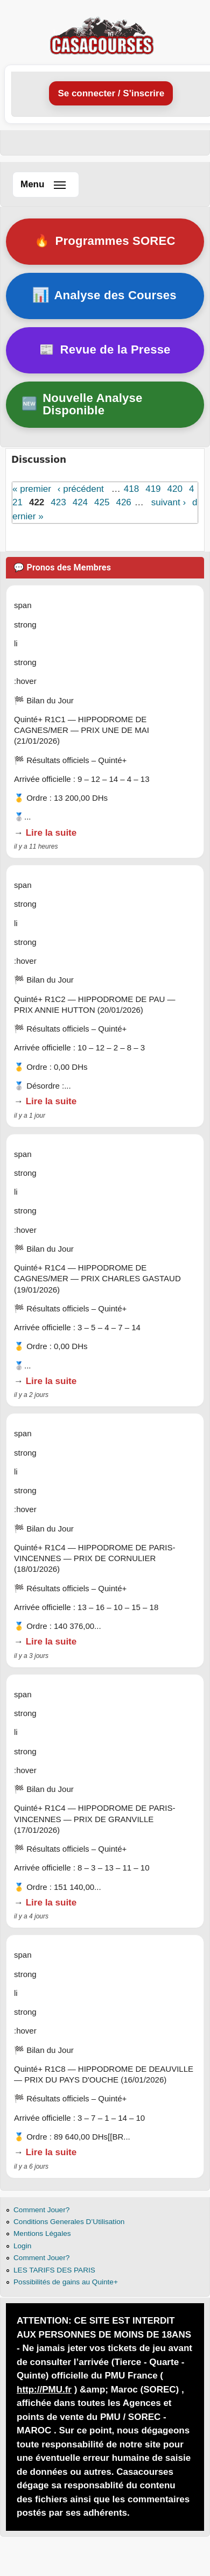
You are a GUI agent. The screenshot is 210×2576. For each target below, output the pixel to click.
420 (175, 489)
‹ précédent (81, 489)
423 (58, 502)
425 (101, 502)
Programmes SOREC (104, 241)
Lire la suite (51, 833)
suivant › (168, 502)
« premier (31, 489)
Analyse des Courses (105, 295)
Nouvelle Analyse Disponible (82, 404)
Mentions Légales (42, 2233)
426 (123, 502)
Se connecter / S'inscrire (111, 93)
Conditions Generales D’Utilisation (68, 2222)
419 (152, 489)
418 (131, 489)
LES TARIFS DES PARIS (54, 2270)
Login (22, 2246)
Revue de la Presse (104, 350)
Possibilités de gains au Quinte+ (65, 2282)
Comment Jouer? (41, 2210)
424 (80, 502)
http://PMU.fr (44, 2389)
